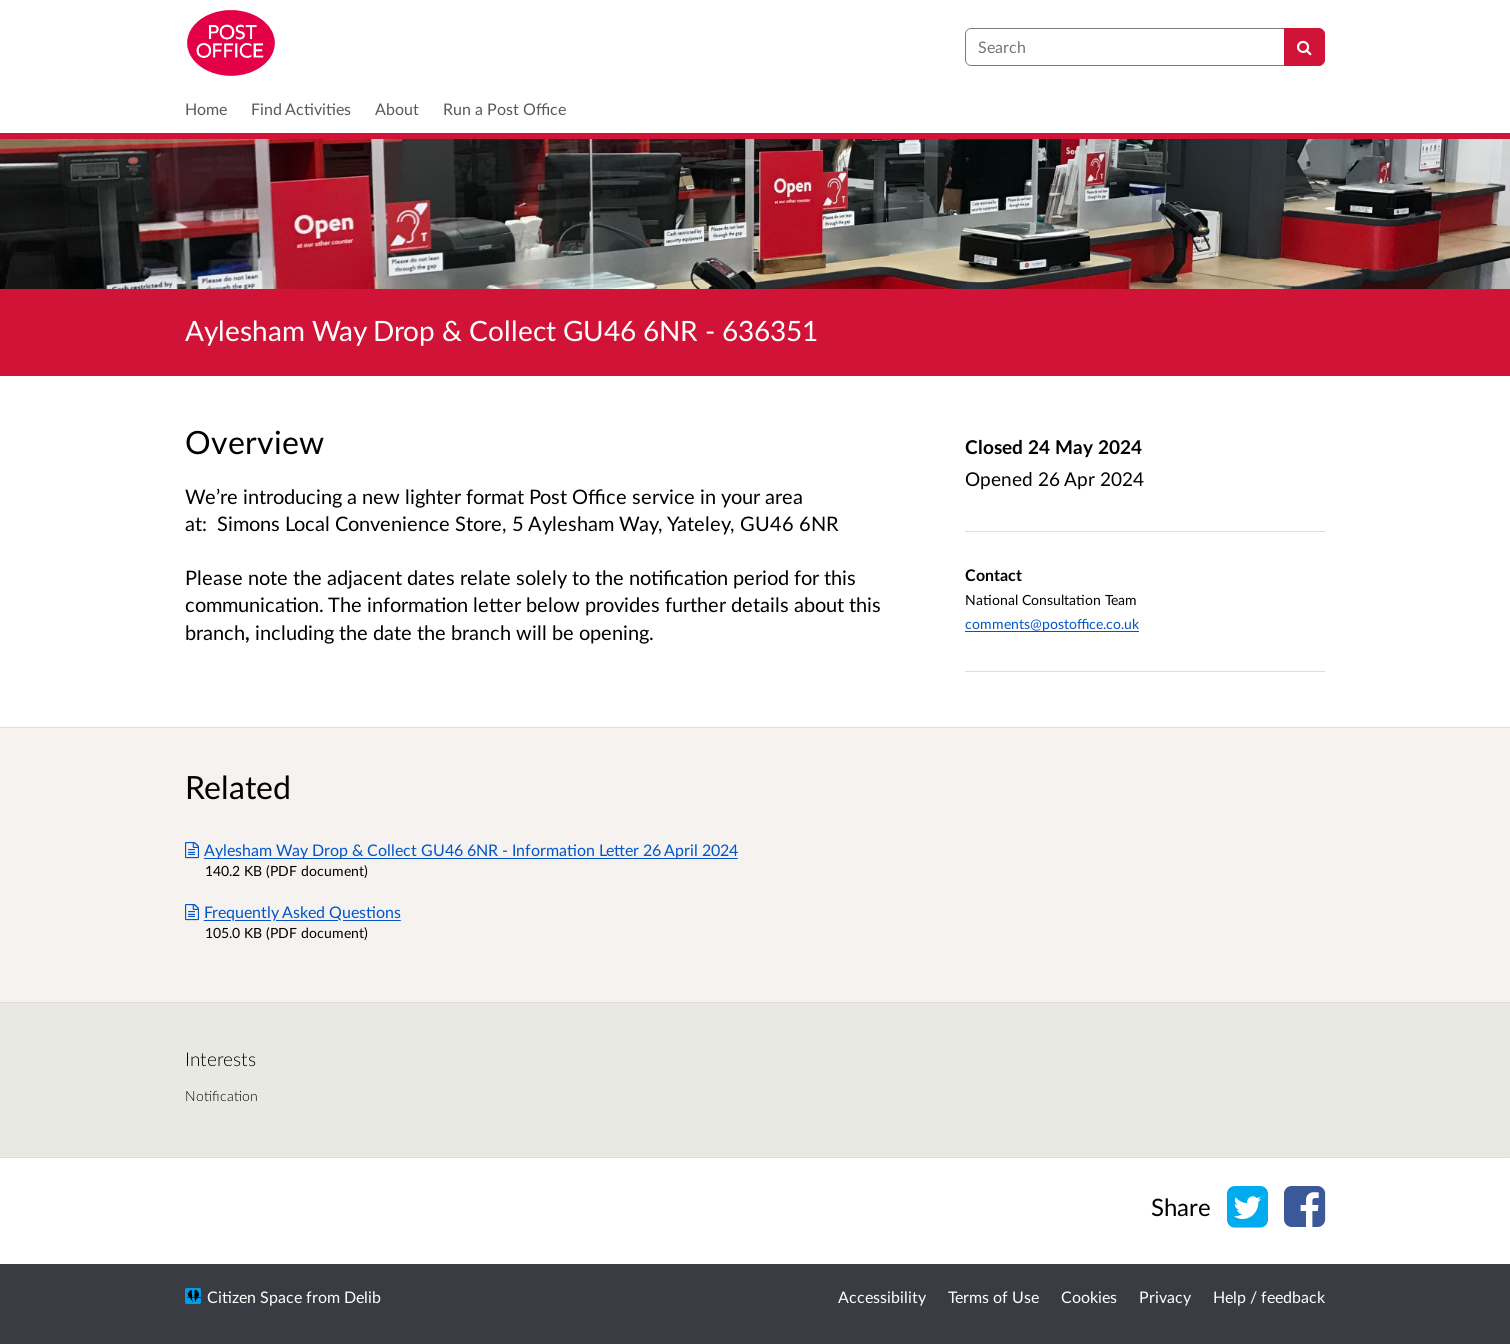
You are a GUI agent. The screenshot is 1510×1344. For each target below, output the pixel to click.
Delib (362, 1296)
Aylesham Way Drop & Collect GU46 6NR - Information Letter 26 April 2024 (461, 849)
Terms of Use (993, 1296)
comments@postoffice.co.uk (1052, 623)
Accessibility (882, 1296)
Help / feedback (1269, 1296)
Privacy (1165, 1296)
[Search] (1304, 47)
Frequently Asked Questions (293, 911)
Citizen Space (254, 1296)
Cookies (1089, 1296)
